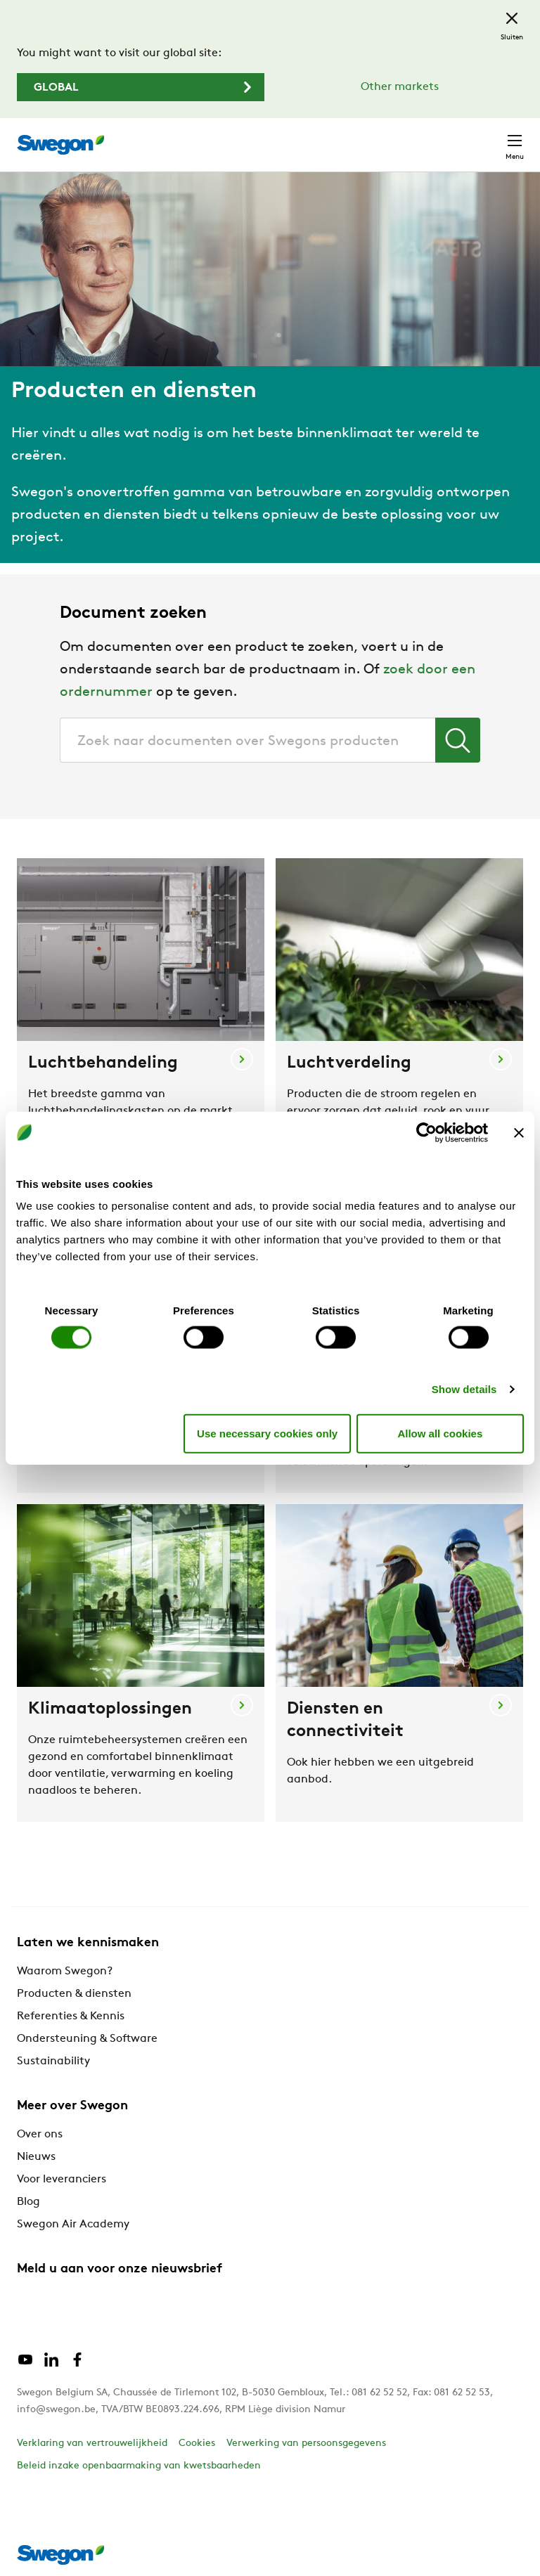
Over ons (40, 2134)
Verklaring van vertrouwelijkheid (92, 2443)
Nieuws (36, 2157)
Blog (28, 2202)
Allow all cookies (439, 1433)
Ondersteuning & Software (87, 2039)
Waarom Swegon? (64, 1971)
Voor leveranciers (61, 2179)
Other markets (400, 87)
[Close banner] (519, 1132)
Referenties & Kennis (70, 2016)
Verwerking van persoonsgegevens (306, 2443)
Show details (464, 1389)
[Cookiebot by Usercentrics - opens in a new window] (426, 1132)
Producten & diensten (74, 1994)
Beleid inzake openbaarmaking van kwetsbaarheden (139, 2466)
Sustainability (53, 2061)
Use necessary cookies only (267, 1433)
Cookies (197, 2443)
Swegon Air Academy (73, 2224)
